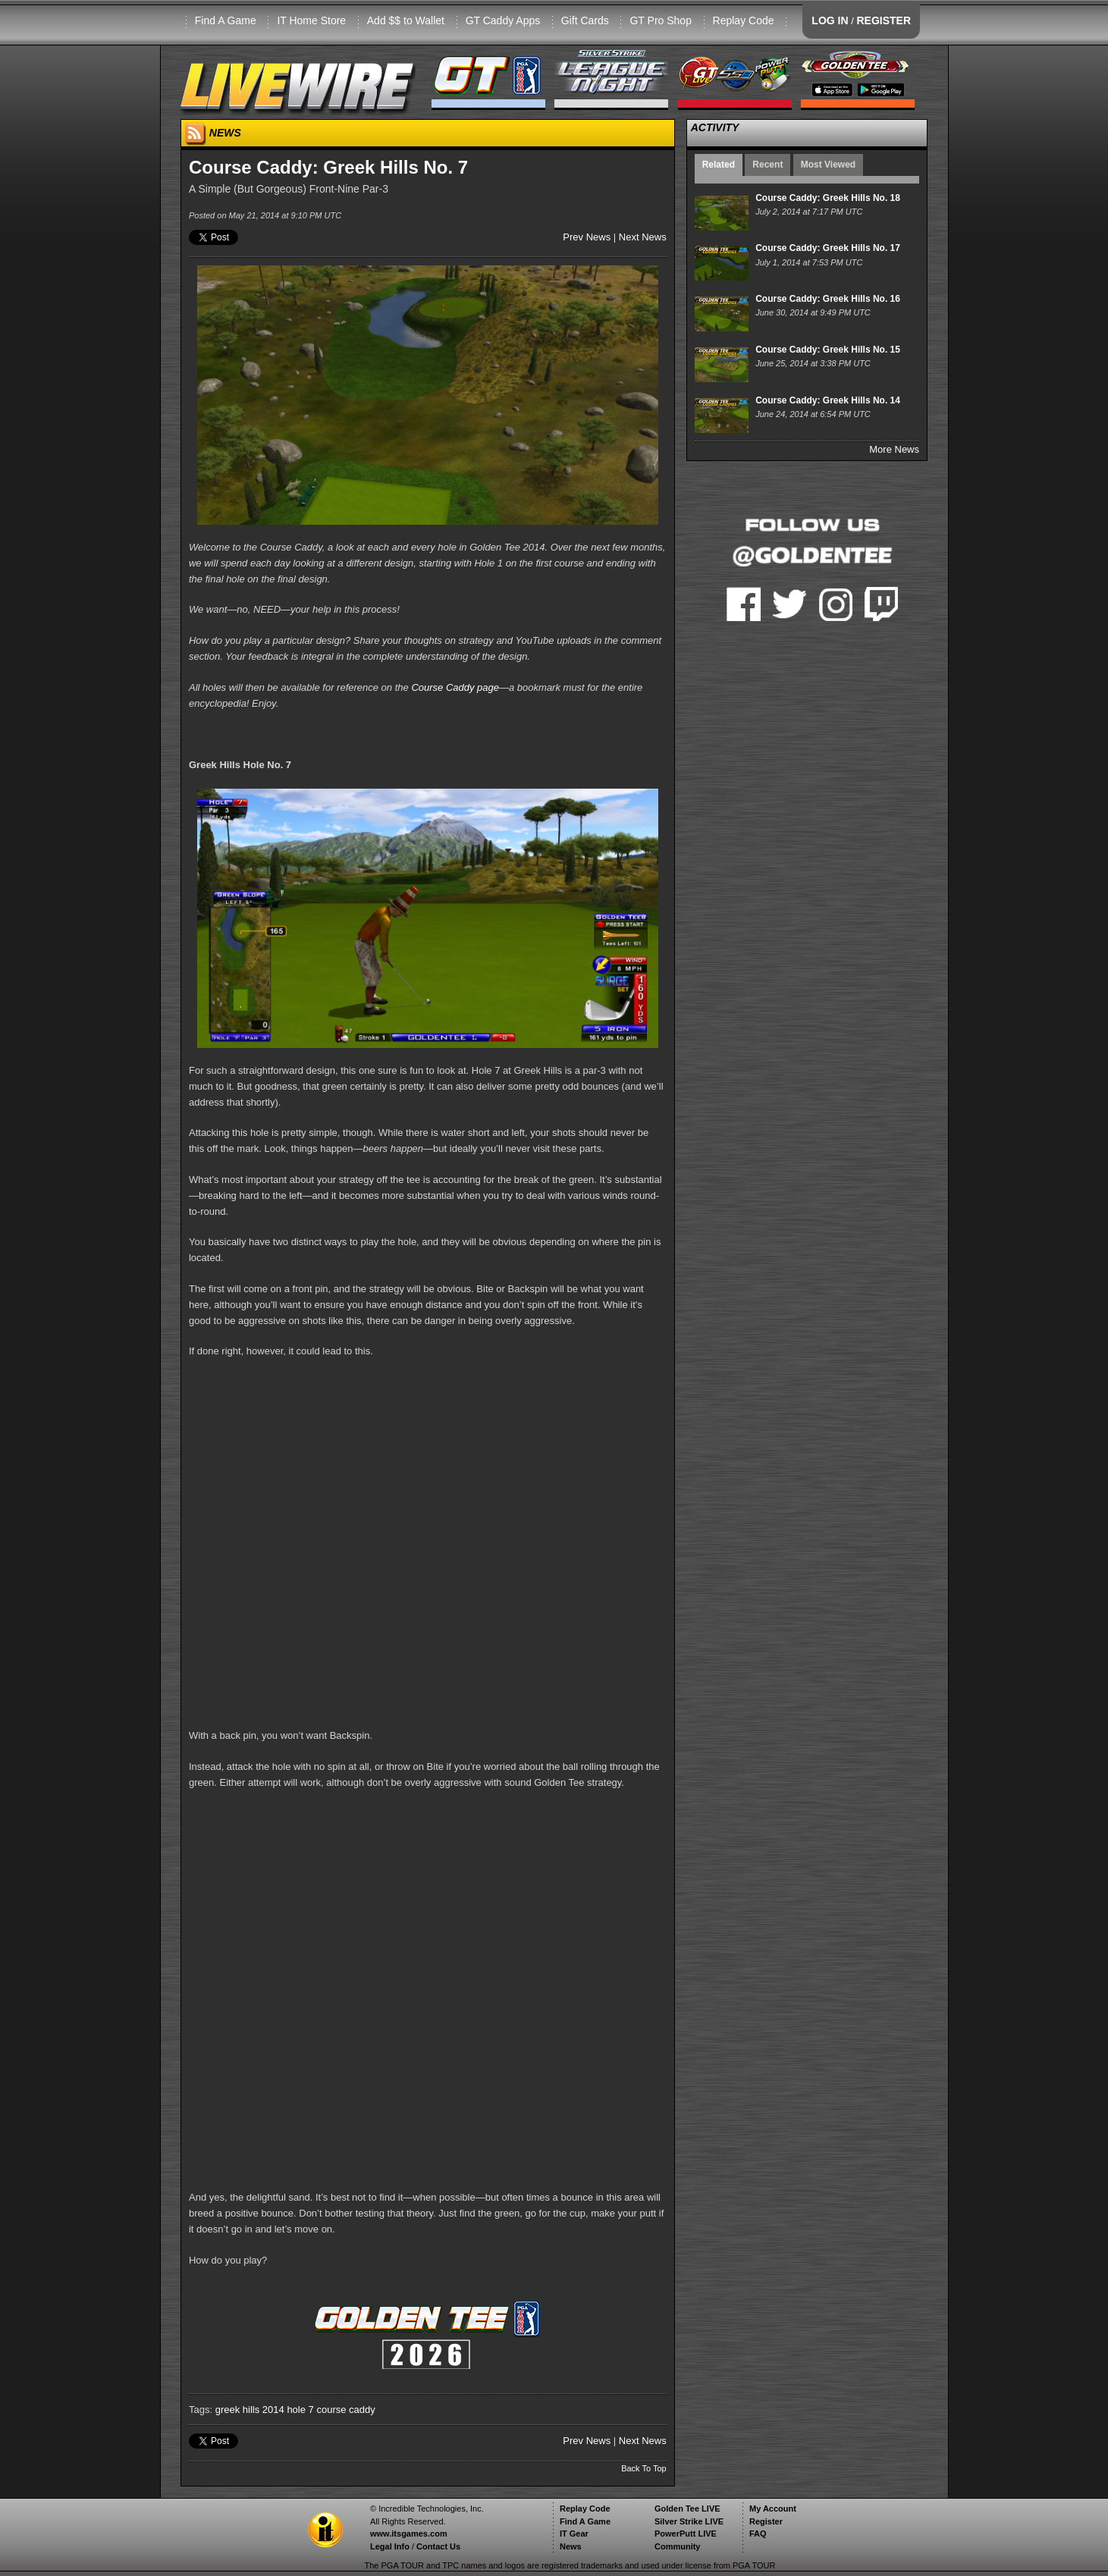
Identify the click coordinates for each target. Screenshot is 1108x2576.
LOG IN (829, 20)
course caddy (345, 2409)
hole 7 (300, 2409)
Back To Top (644, 2468)
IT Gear (574, 2533)
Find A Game (225, 20)
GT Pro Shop (660, 20)
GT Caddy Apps (503, 20)
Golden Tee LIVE (687, 2508)
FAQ (758, 2533)
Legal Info (390, 2546)
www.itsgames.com (408, 2533)
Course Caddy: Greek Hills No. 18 (827, 198)
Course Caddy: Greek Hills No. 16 (827, 298)
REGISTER (883, 20)
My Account (772, 2508)
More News (894, 449)
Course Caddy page (455, 687)
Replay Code (743, 20)
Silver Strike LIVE (688, 2521)
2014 (273, 2409)
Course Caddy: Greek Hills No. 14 (827, 400)
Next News (643, 237)
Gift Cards (585, 20)
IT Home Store (311, 20)
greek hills (237, 2409)
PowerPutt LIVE (685, 2533)
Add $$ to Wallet (405, 20)
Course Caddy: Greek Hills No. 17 (827, 248)
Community (677, 2546)
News (571, 2546)
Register (766, 2521)
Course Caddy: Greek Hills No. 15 (827, 349)
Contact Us (438, 2546)
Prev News (586, 237)
